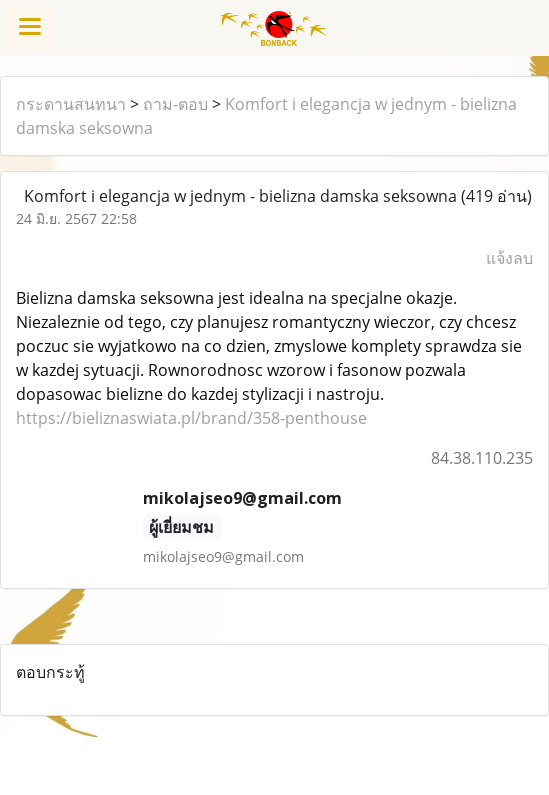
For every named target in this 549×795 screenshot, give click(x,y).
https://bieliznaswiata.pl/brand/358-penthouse (191, 418)
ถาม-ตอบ (175, 104)
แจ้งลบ (509, 258)
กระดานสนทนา (71, 104)
